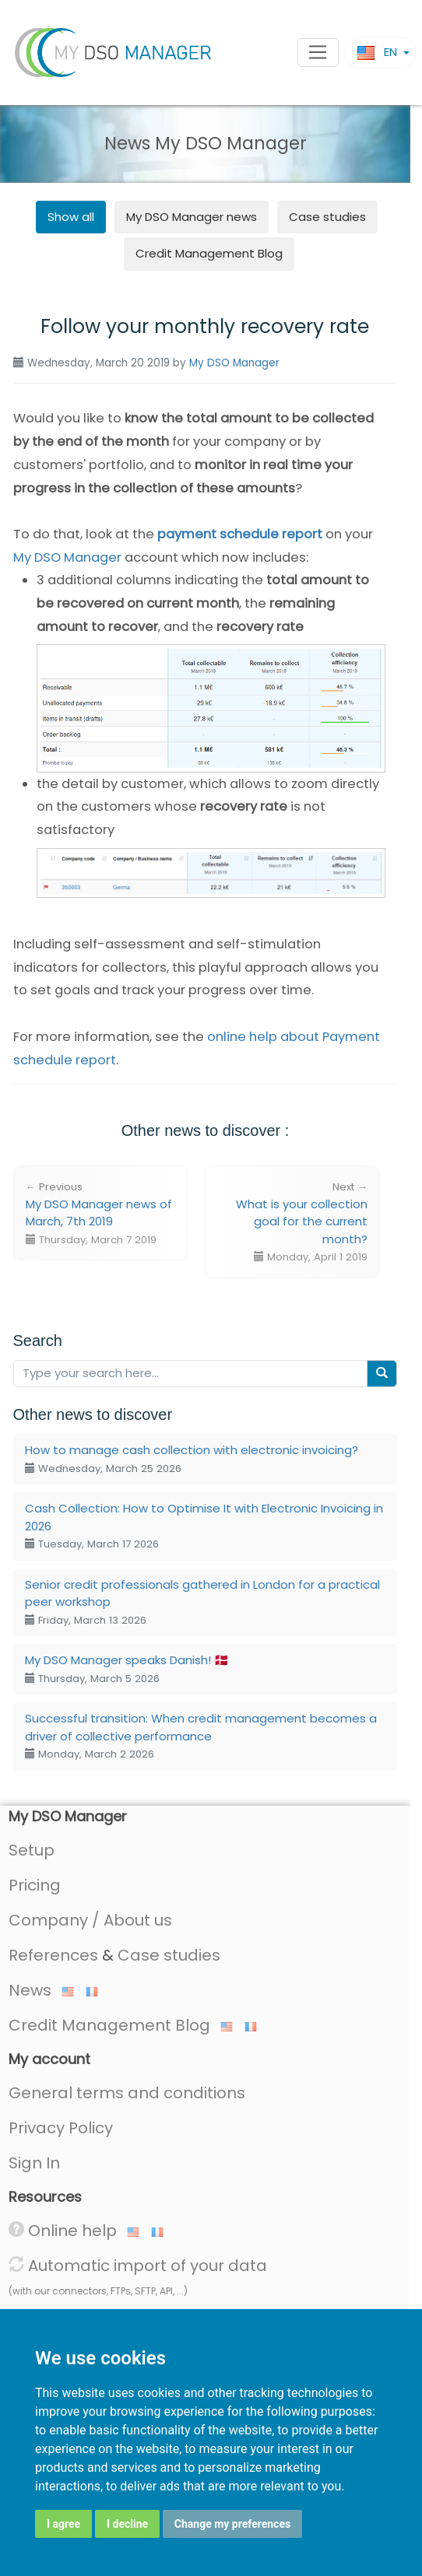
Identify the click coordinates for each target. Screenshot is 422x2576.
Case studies (327, 217)
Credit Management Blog (209, 253)
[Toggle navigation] (318, 53)
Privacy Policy (61, 2128)
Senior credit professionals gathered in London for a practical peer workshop (202, 1602)
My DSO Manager (234, 363)
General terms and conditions (127, 2093)
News (41, 1990)
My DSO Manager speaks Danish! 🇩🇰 (127, 1669)
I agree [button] (63, 2524)
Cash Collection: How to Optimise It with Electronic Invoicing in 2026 (204, 1525)
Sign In (34, 2163)
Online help (74, 2230)
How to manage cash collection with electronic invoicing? (191, 1459)
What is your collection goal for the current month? (301, 1221)
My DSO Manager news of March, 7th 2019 (99, 1213)
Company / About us (90, 1920)
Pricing (35, 1885)
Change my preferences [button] (232, 2524)
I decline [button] (127, 2524)
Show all (70, 217)
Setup (32, 1850)
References (53, 1955)
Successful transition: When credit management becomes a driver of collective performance (201, 1735)
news (191, 217)
